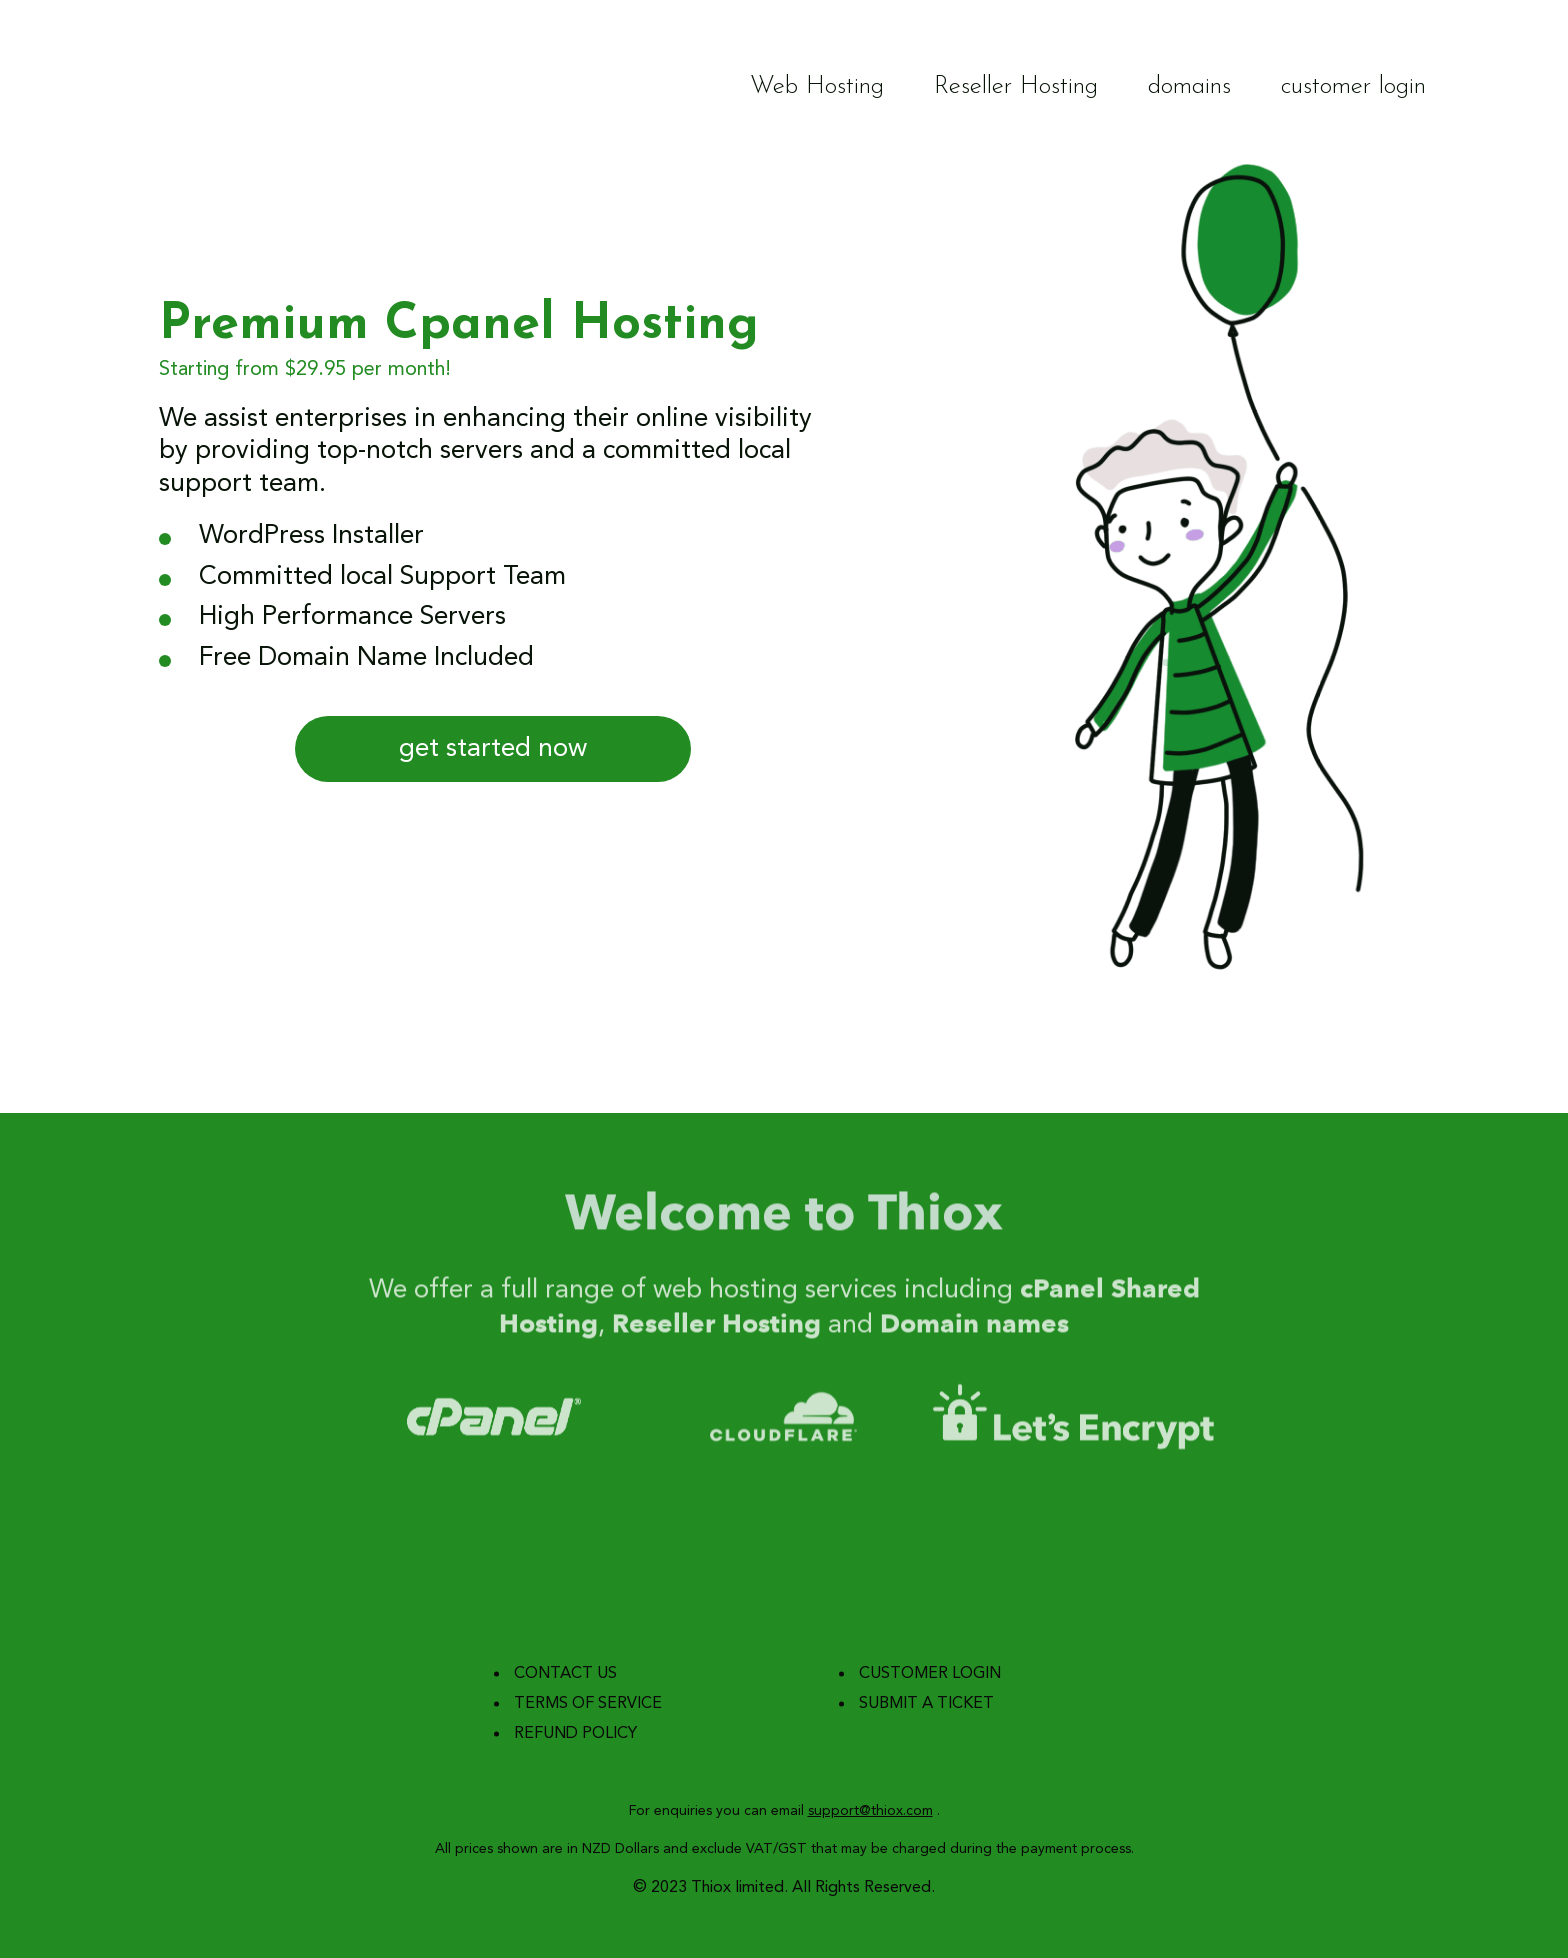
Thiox (205, 87)
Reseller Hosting (1016, 86)
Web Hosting (817, 86)
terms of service (588, 1704)
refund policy (575, 1734)
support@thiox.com (870, 1811)
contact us (565, 1674)
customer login (1353, 86)
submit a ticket (926, 1704)
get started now (493, 749)
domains (1189, 86)
